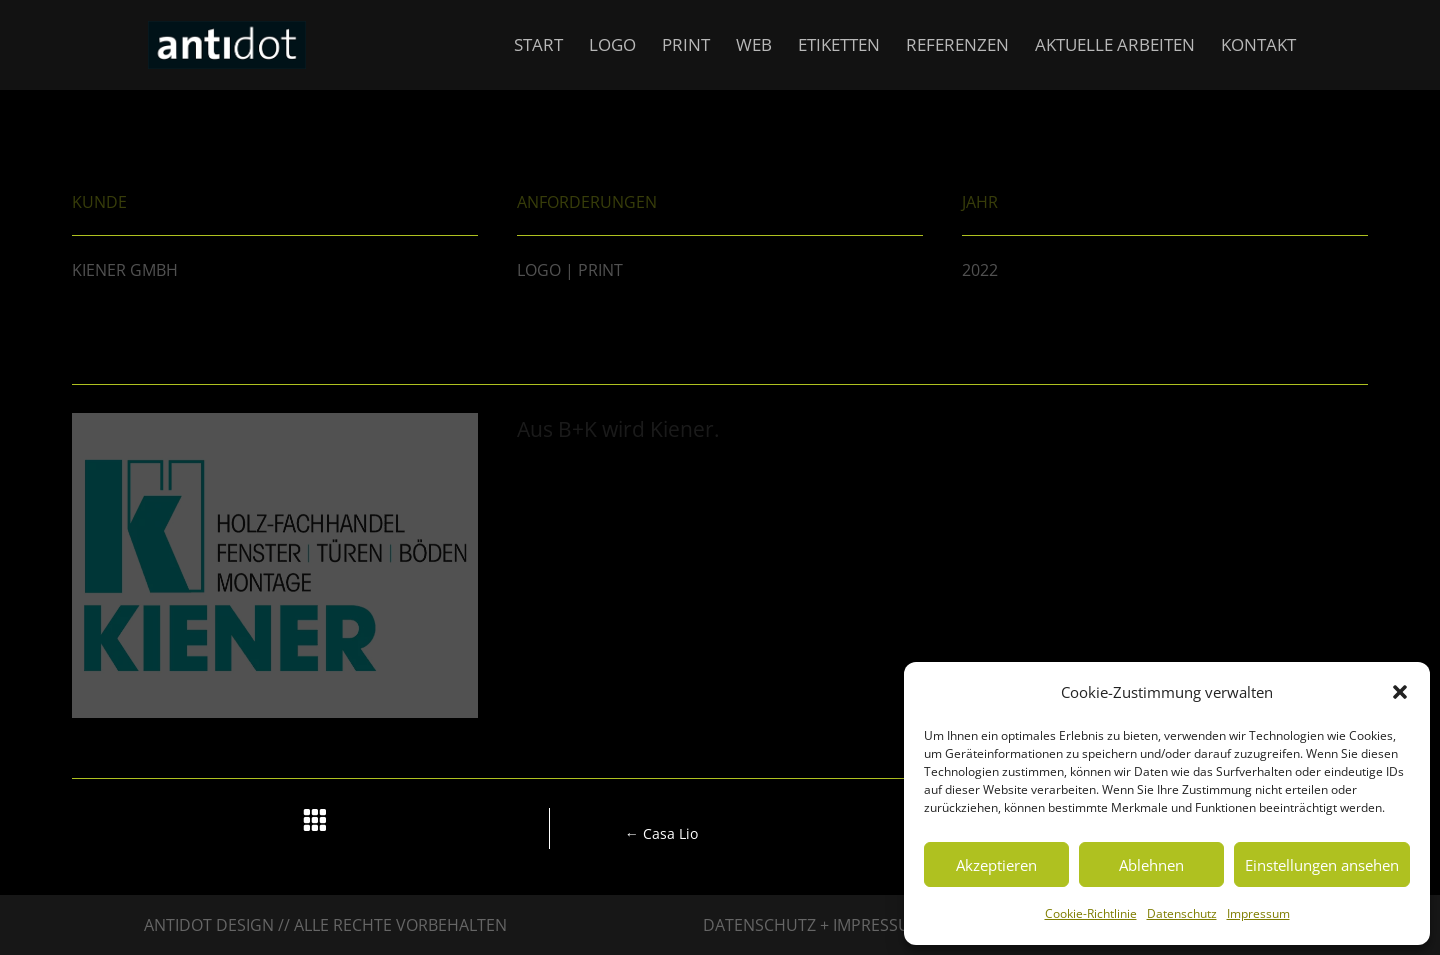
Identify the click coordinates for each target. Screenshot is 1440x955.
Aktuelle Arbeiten (1115, 47)
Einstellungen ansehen (1322, 865)
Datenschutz (1182, 913)
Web (754, 47)
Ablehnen (1151, 865)
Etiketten (839, 47)
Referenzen (957, 47)
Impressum (1258, 913)
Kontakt (1258, 47)
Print (686, 47)
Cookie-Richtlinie (1091, 913)
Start (538, 47)
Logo (612, 47)
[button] (1400, 692)
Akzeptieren (996, 865)
